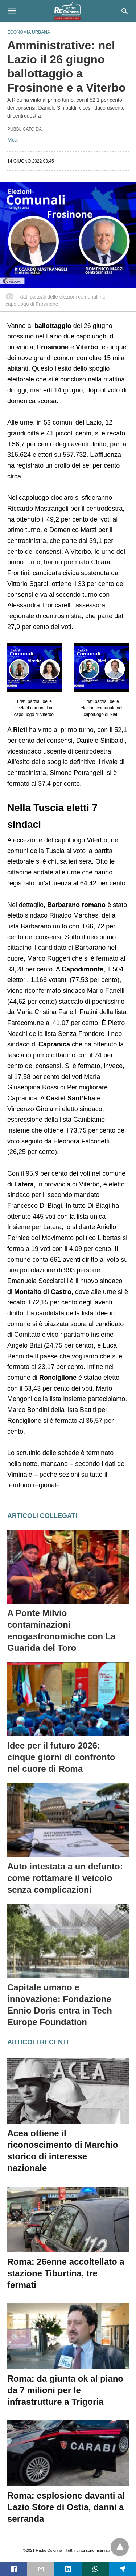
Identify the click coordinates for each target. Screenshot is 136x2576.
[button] (34, 667)
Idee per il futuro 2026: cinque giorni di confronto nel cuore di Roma (61, 1757)
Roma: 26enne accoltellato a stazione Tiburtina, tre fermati (65, 2273)
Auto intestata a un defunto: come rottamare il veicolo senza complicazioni (65, 1878)
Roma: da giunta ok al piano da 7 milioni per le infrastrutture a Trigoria (65, 2390)
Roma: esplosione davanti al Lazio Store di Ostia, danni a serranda (66, 2507)
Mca (12, 139)
